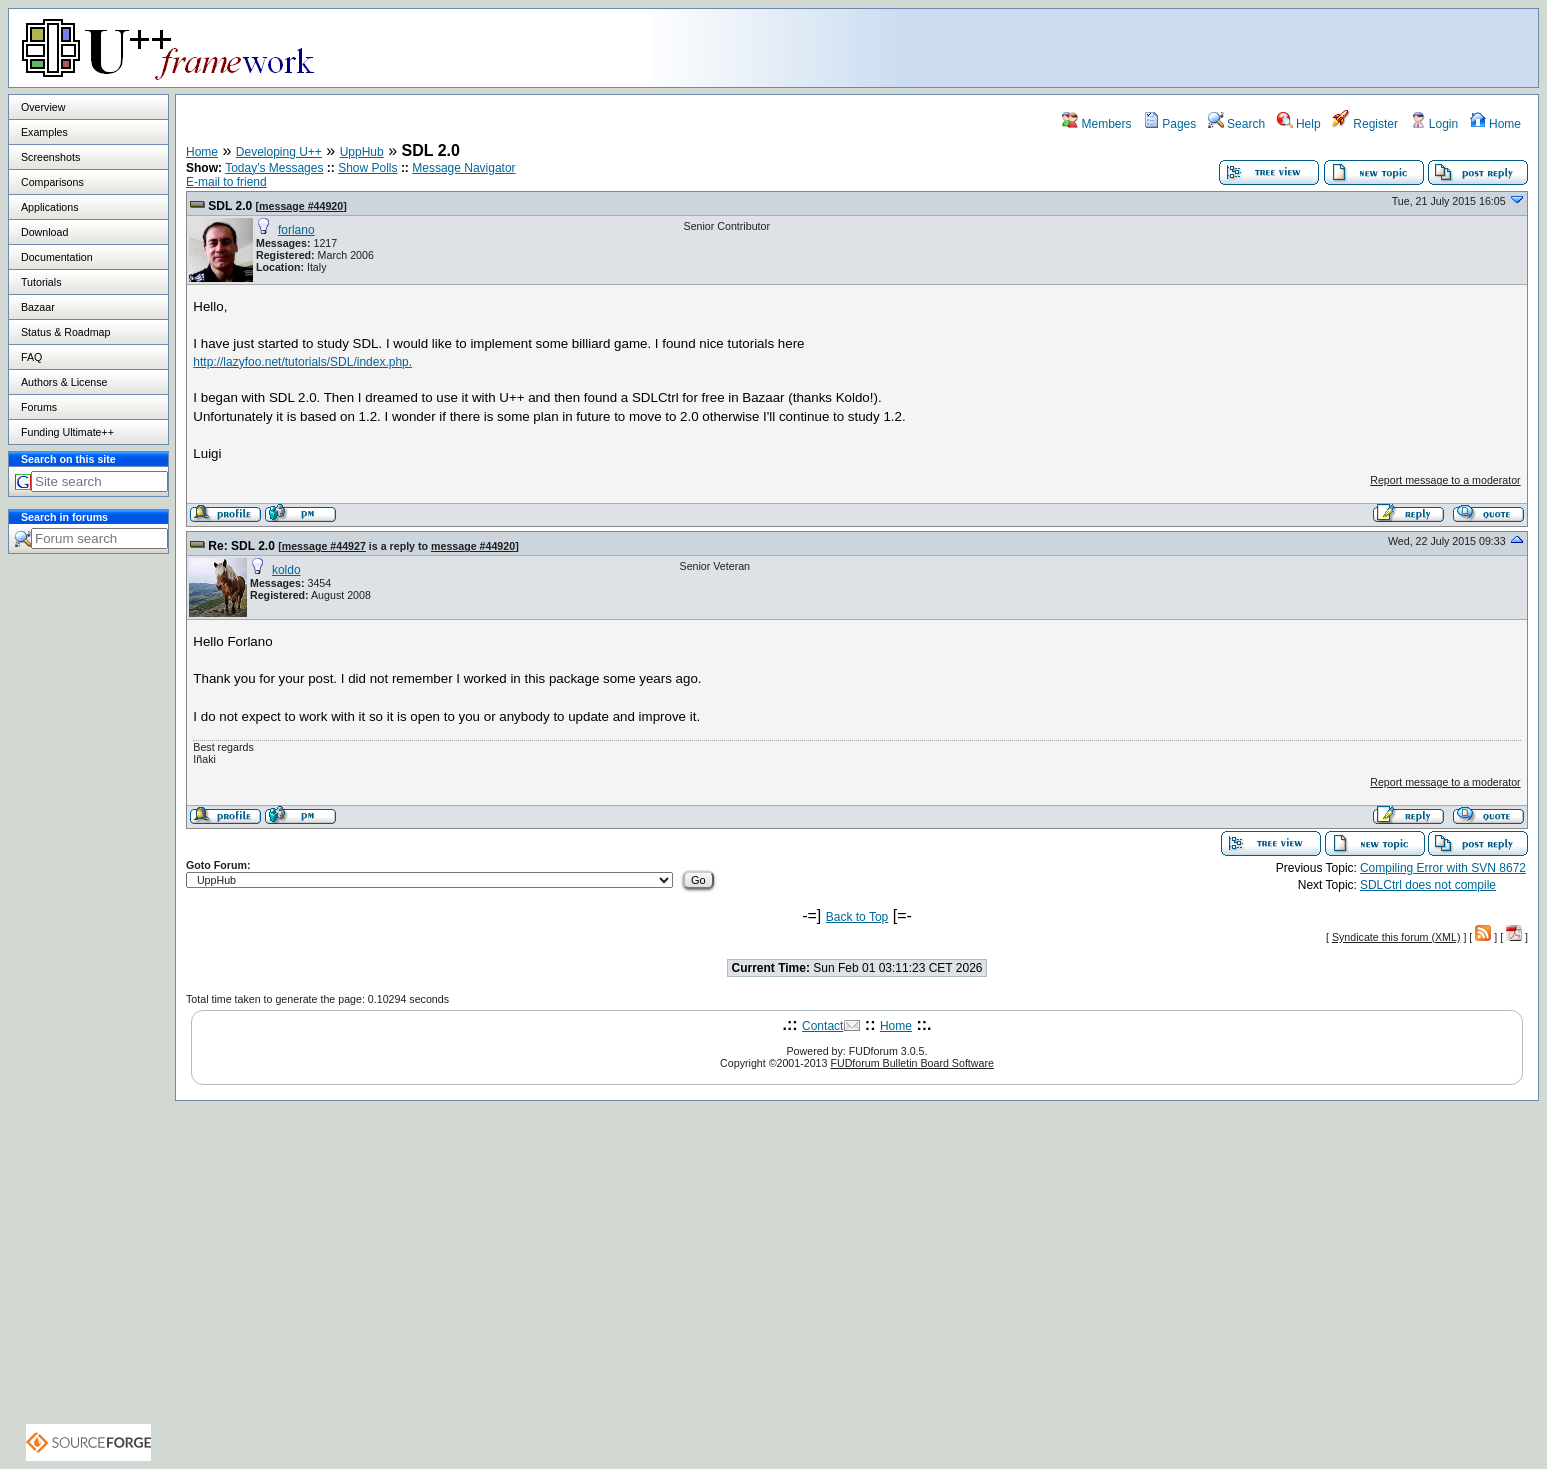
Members (1096, 124)
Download (44, 232)
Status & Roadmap (65, 332)
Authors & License (64, 382)
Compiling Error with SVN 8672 (1443, 868)
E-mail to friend (226, 182)
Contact (822, 1026)
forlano (296, 230)
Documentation (57, 257)
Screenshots (50, 157)
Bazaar (38, 307)
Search (1236, 124)
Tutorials (41, 282)
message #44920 (301, 206)
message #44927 (324, 546)
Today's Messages (274, 168)
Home (1495, 124)
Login (1434, 124)
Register (1365, 124)
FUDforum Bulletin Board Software (911, 1063)
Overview (43, 107)
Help (1299, 124)
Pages (1169, 124)
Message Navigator (463, 168)
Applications (49, 207)
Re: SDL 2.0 (241, 546)
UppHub (362, 152)
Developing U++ (279, 152)
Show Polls (367, 168)
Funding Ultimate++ (67, 432)
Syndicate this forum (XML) (1396, 937)
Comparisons (52, 182)
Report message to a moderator (1445, 480)
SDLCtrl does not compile (1428, 885)
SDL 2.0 (230, 206)
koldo (286, 570)
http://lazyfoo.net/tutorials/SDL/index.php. (302, 362)
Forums (39, 407)
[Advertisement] (1288, 47)
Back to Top (857, 917)
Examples (44, 132)
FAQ (31, 357)
